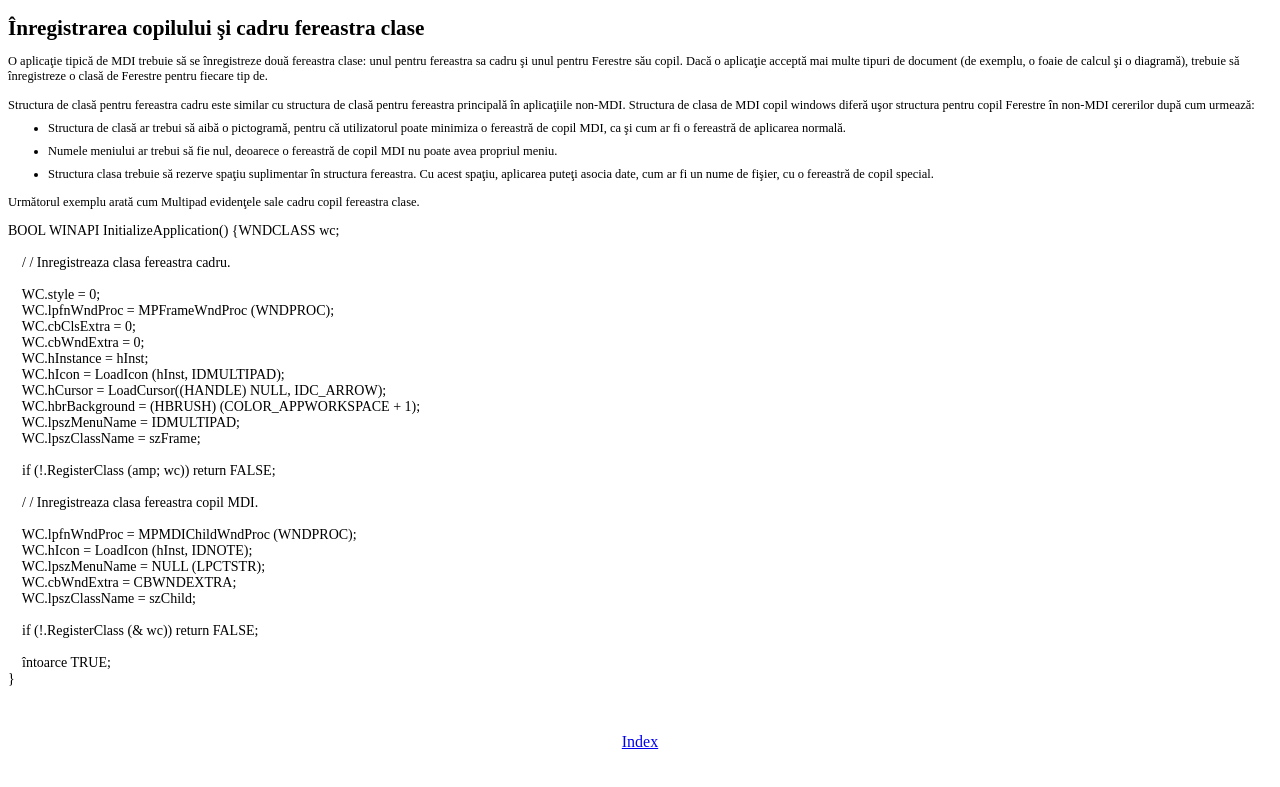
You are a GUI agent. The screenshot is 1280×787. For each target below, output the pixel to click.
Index (640, 741)
